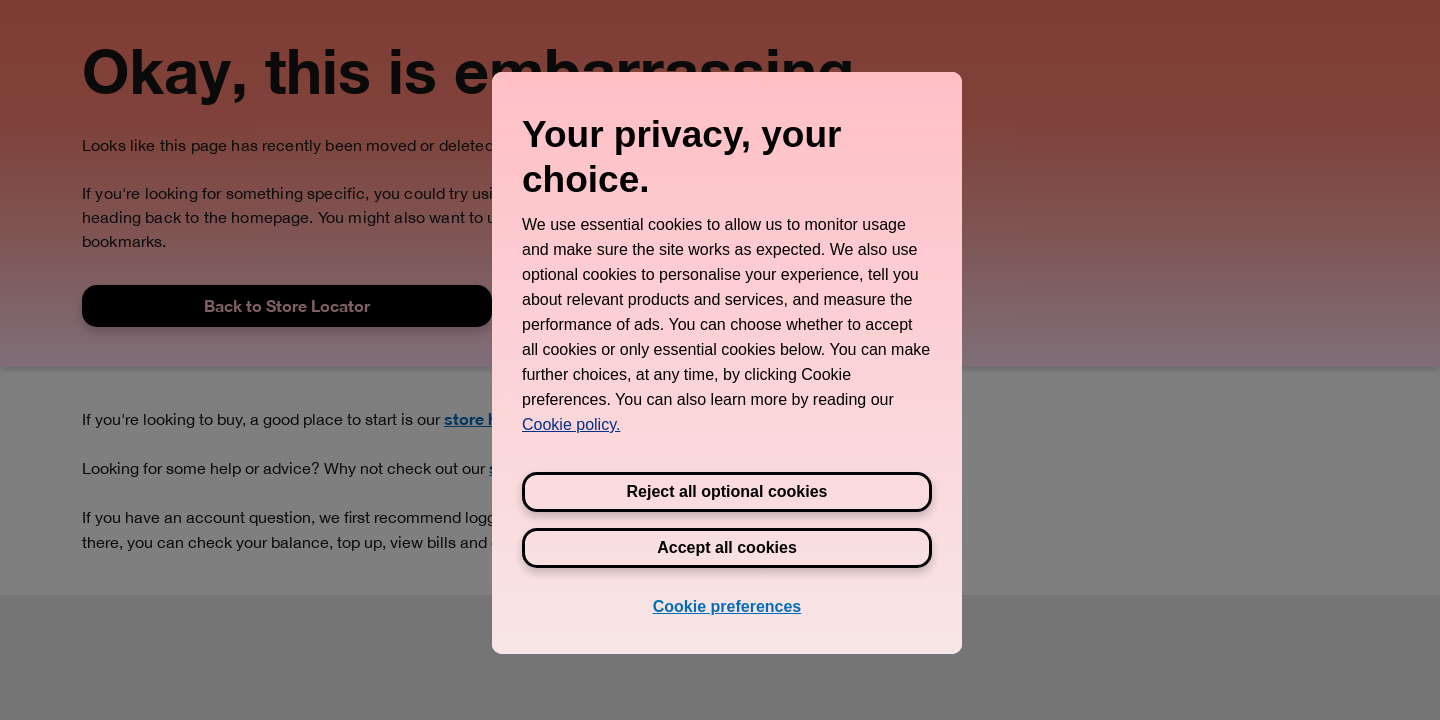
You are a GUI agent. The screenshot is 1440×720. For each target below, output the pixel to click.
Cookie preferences (727, 606)
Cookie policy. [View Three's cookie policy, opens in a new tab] (571, 424)
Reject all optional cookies (727, 491)
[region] (727, 363)
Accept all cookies (727, 547)
